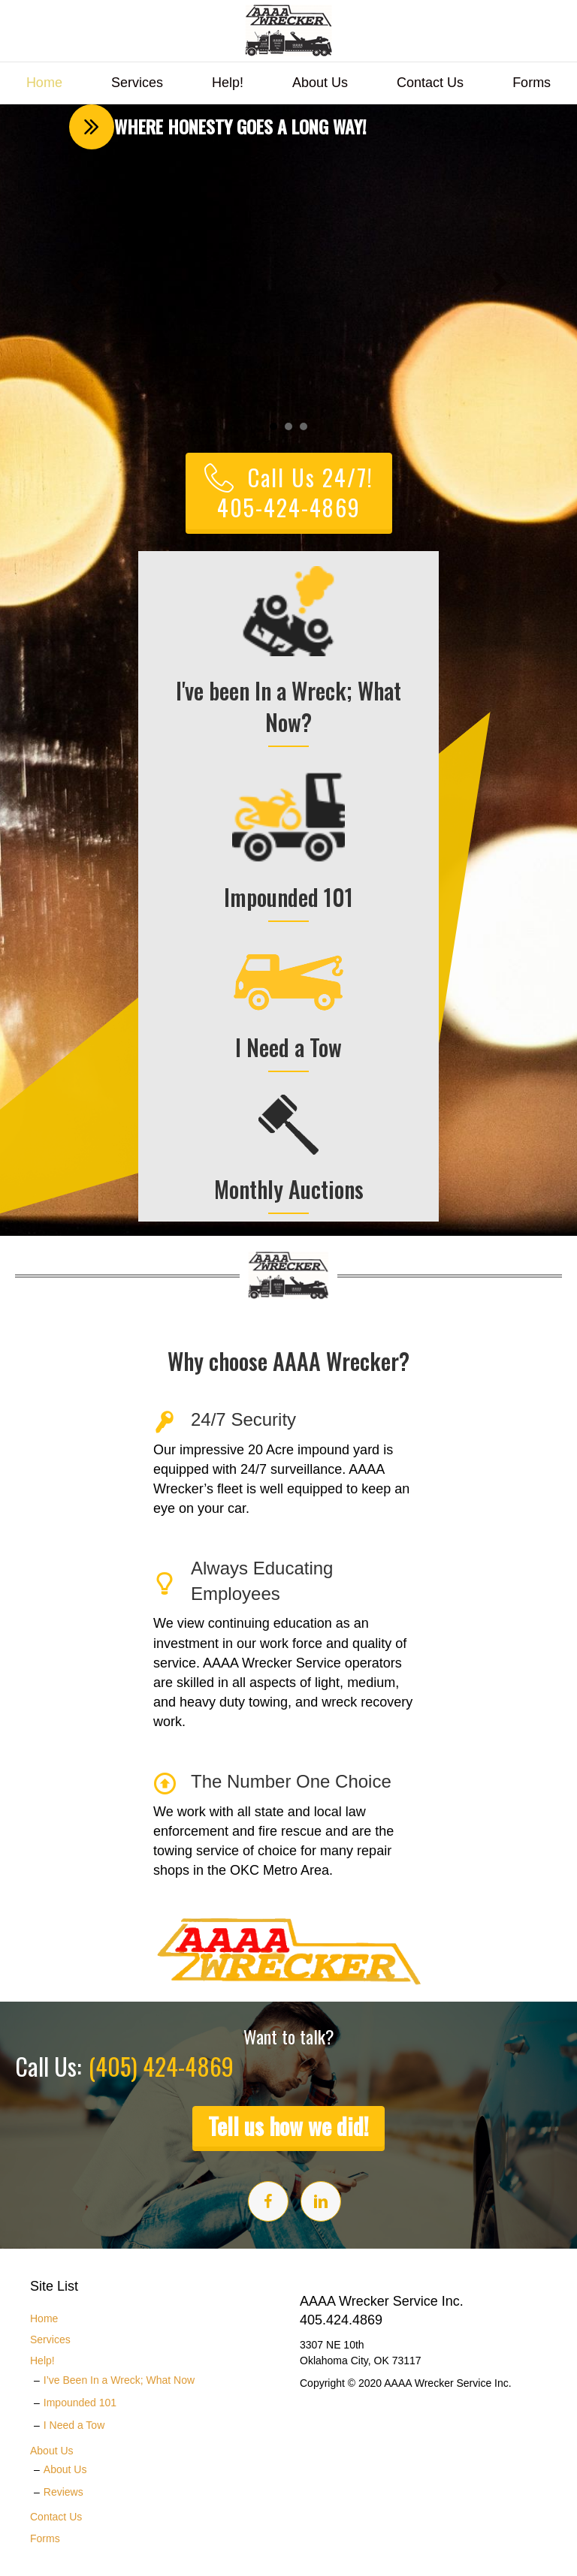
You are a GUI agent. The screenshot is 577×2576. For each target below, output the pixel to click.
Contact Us (430, 82)
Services (137, 82)
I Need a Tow (74, 2425)
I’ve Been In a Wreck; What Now (119, 2380)
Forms (531, 82)
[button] (77, 282)
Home (44, 82)
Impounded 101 (80, 2403)
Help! (227, 82)
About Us (320, 82)
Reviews (63, 2492)
